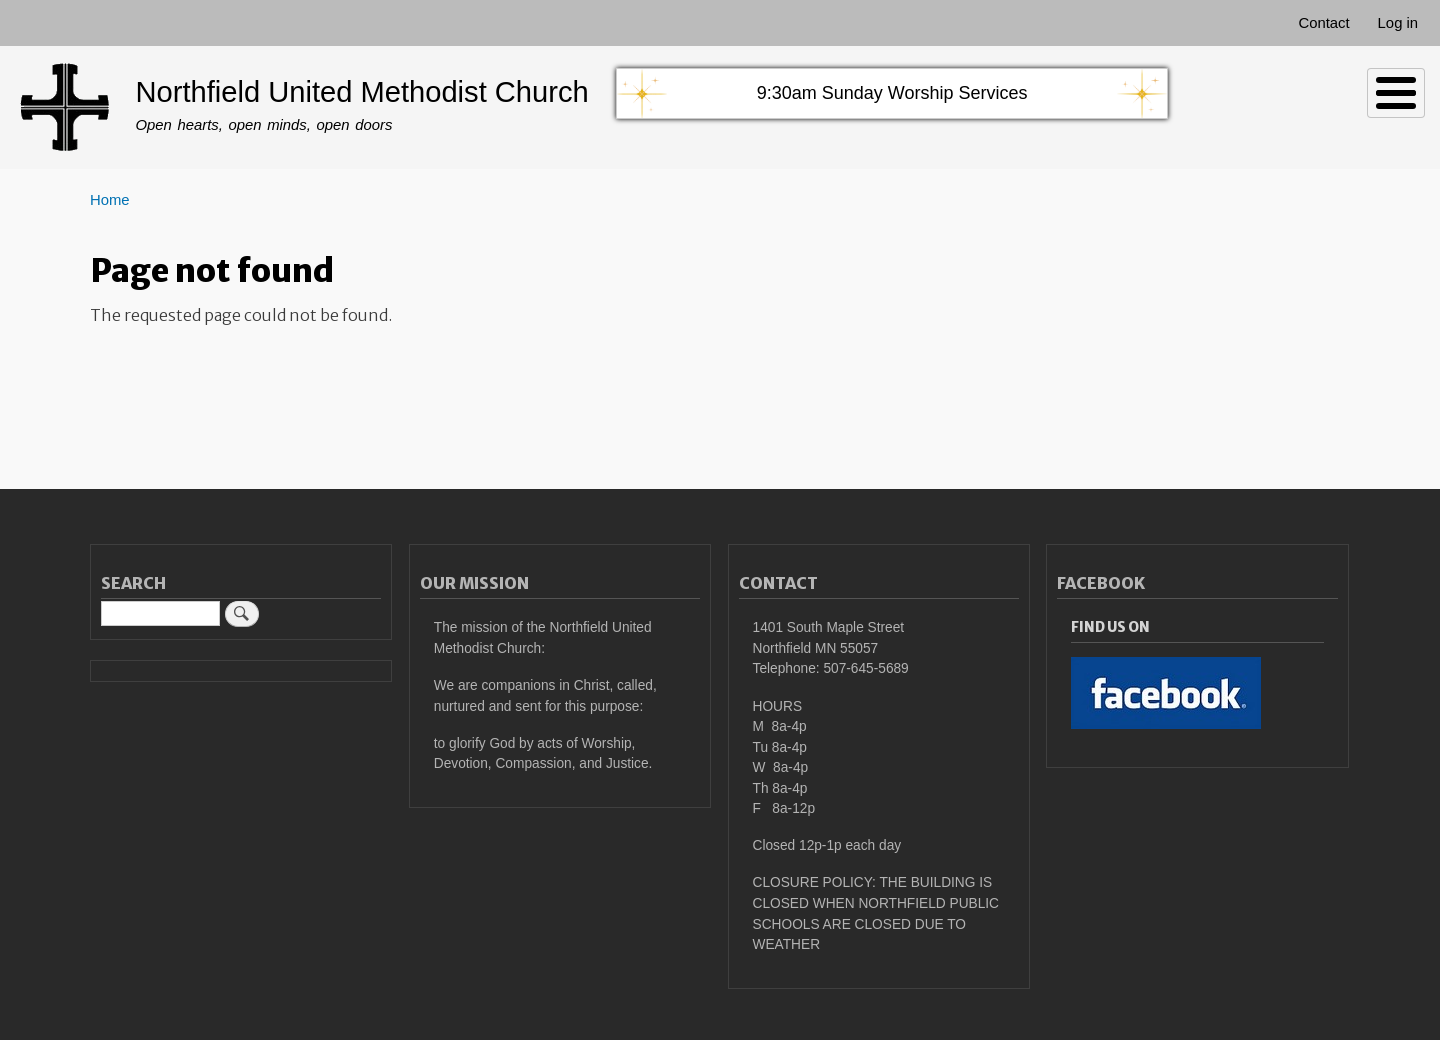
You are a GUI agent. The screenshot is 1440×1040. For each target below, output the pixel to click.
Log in (1398, 23)
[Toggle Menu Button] (1396, 93)
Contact (1323, 23)
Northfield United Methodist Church (361, 92)
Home (110, 200)
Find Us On (1110, 627)
